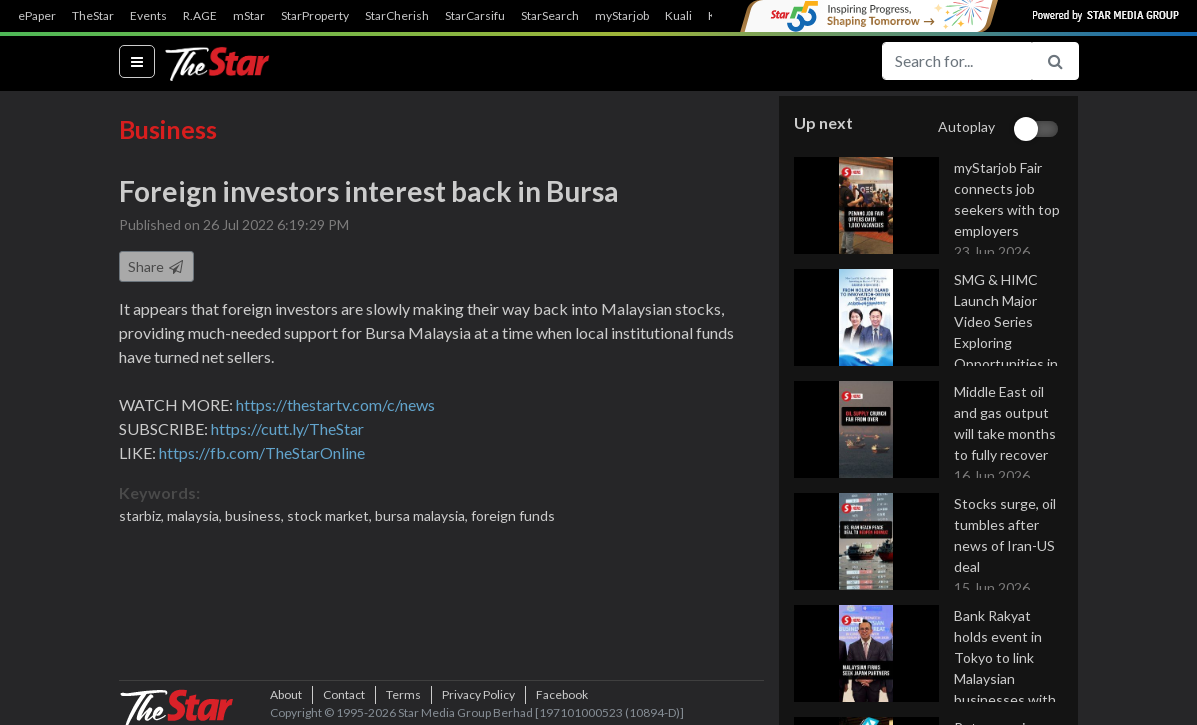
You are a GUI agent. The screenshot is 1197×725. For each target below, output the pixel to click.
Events (148, 16)
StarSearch (550, 16)
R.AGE (200, 16)
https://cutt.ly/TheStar (287, 428)
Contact (344, 694)
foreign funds (513, 515)
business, (256, 515)
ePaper (37, 16)
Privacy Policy (478, 694)
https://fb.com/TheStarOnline (262, 452)
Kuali (678, 16)
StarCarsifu (475, 16)
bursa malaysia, (423, 515)
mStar (249, 16)
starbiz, (143, 515)
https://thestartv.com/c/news (335, 404)
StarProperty (315, 16)
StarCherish (397, 16)
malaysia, (196, 515)
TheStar (93, 16)
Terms (403, 694)
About (286, 694)
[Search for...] (957, 61)
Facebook (562, 694)
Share (156, 266)
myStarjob (622, 16)
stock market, (331, 515)
